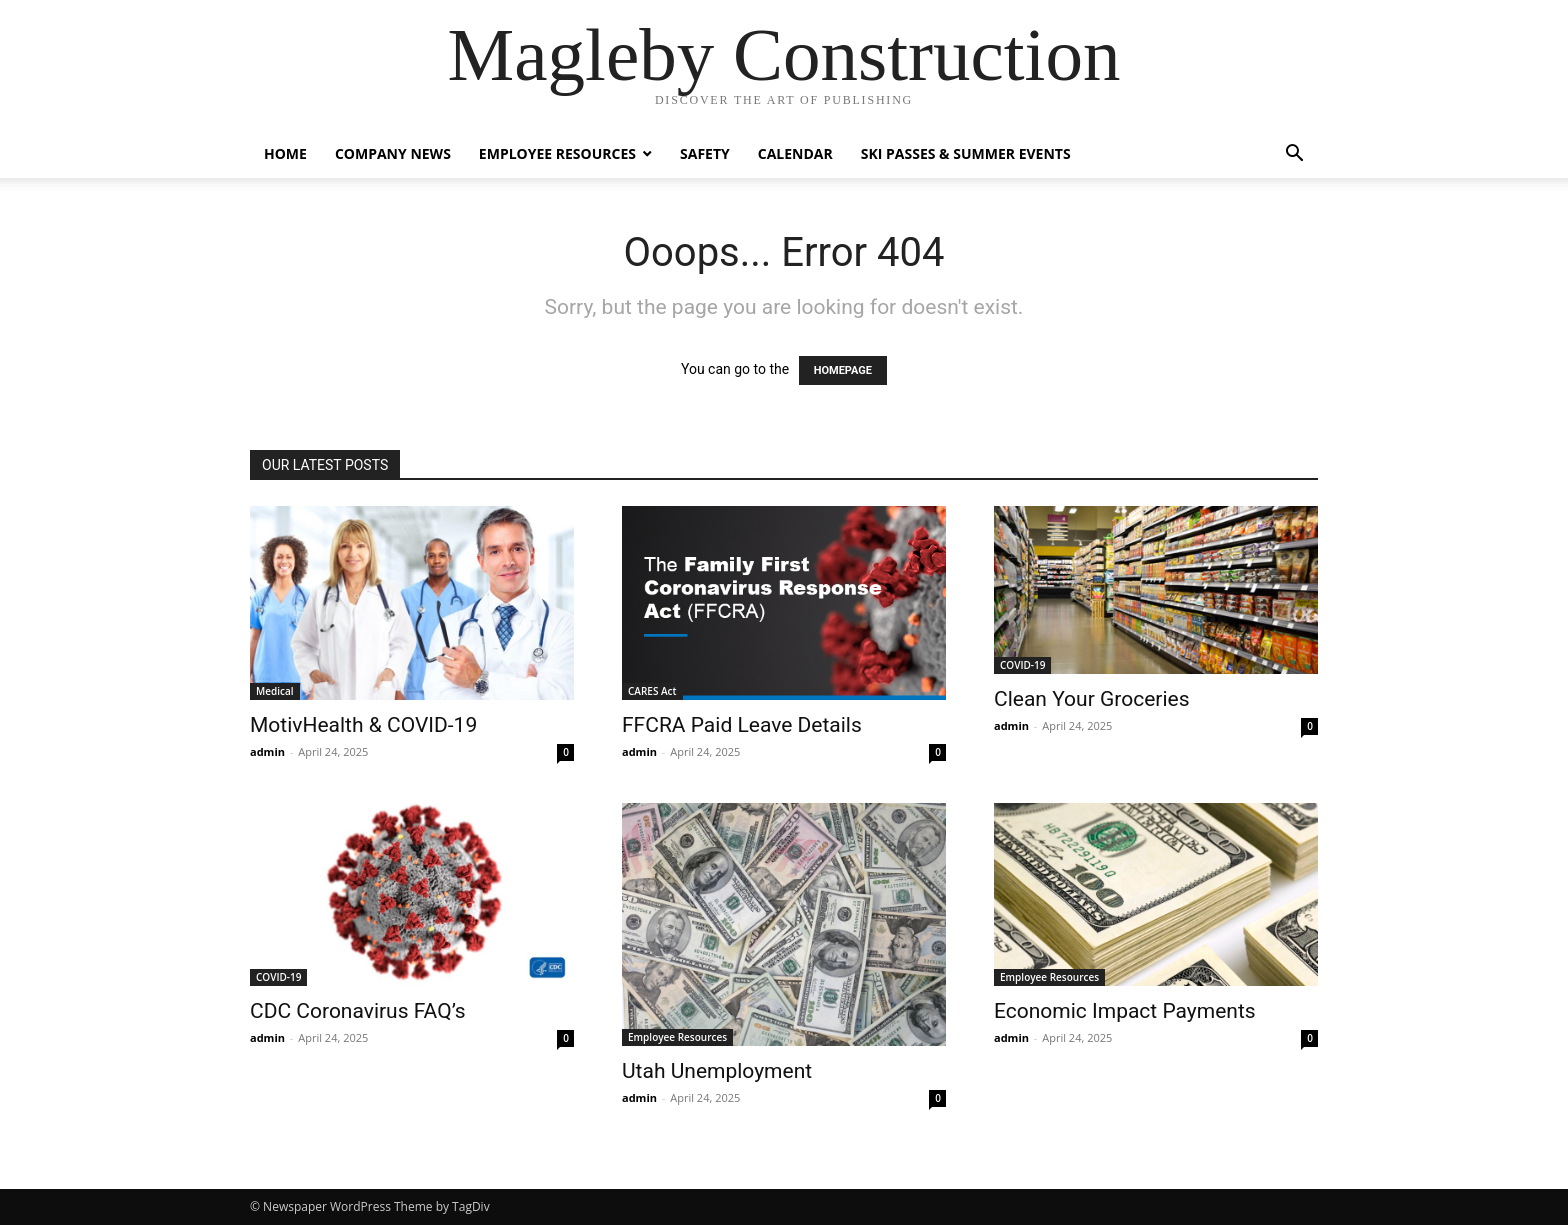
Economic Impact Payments (1125, 1011)
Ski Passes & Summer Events (966, 153)
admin (267, 751)
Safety (705, 153)
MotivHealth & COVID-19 (363, 725)
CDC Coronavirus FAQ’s (358, 1011)
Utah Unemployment (717, 1071)
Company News (393, 153)
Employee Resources (557, 153)
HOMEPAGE (843, 370)
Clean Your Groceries (1091, 699)
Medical (275, 691)
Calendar (795, 153)
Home (285, 153)
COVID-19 (1022, 665)
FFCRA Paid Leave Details (742, 725)
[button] (1294, 155)
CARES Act (652, 691)
